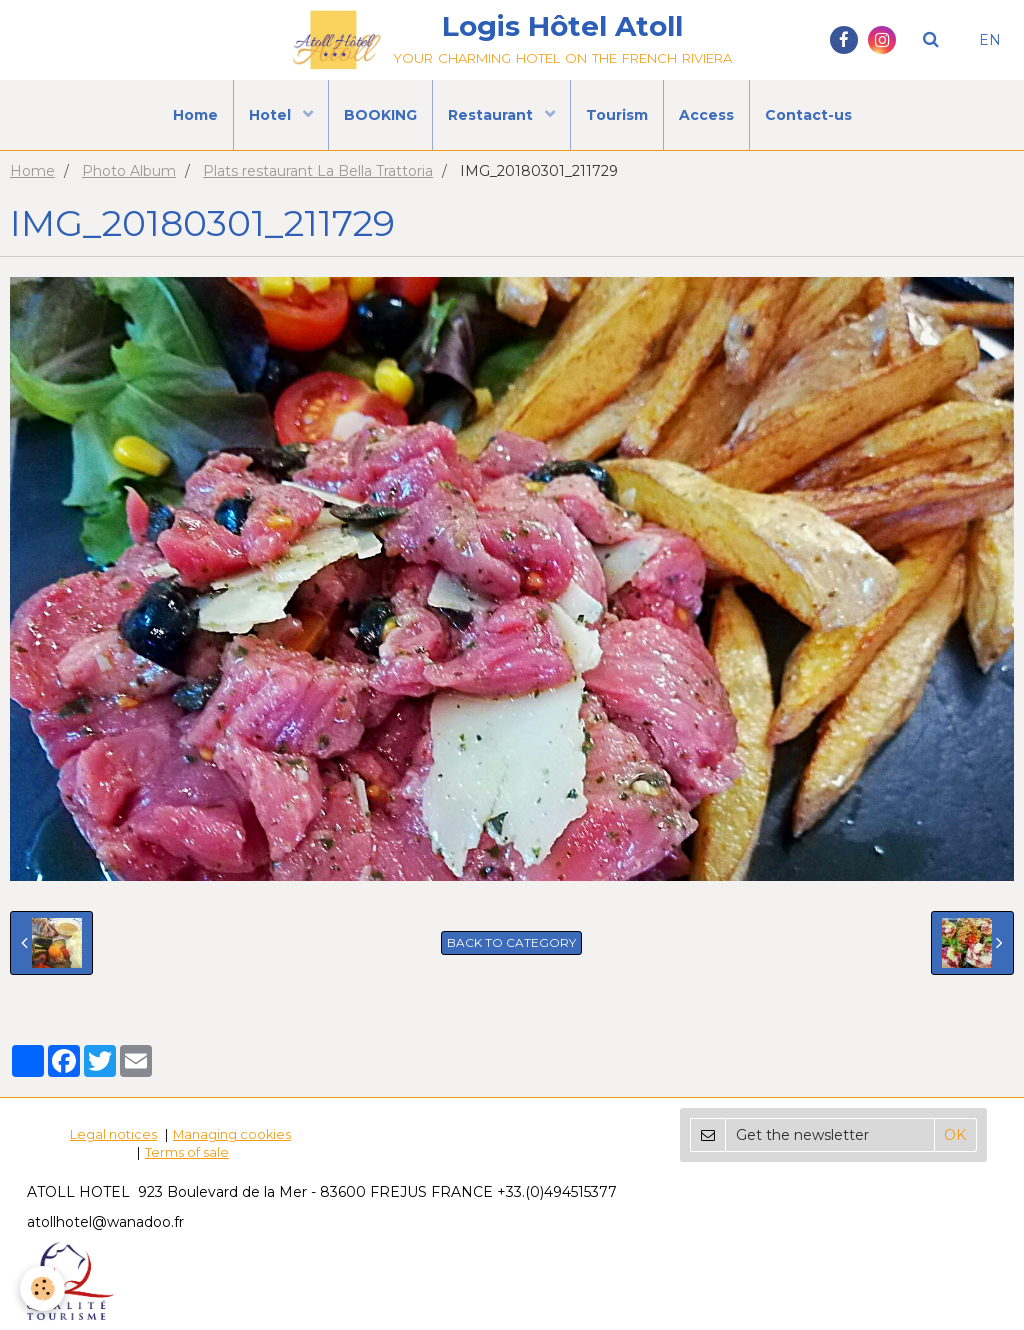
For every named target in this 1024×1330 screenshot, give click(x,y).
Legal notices (113, 1134)
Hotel (272, 115)
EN (990, 40)
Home (195, 115)
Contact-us (808, 115)
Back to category (511, 942)
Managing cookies (232, 1134)
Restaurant (492, 115)
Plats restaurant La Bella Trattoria (318, 171)
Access (706, 115)
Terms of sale (187, 1152)
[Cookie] (42, 1288)
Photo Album (129, 171)
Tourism (617, 115)
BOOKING (380, 115)
